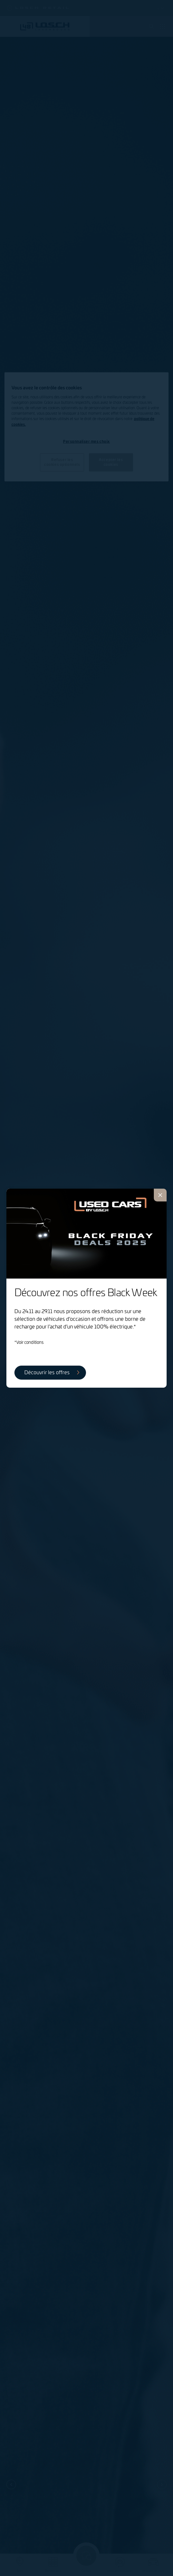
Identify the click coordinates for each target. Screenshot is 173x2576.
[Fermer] (160, 1195)
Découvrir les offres (47, 1372)
